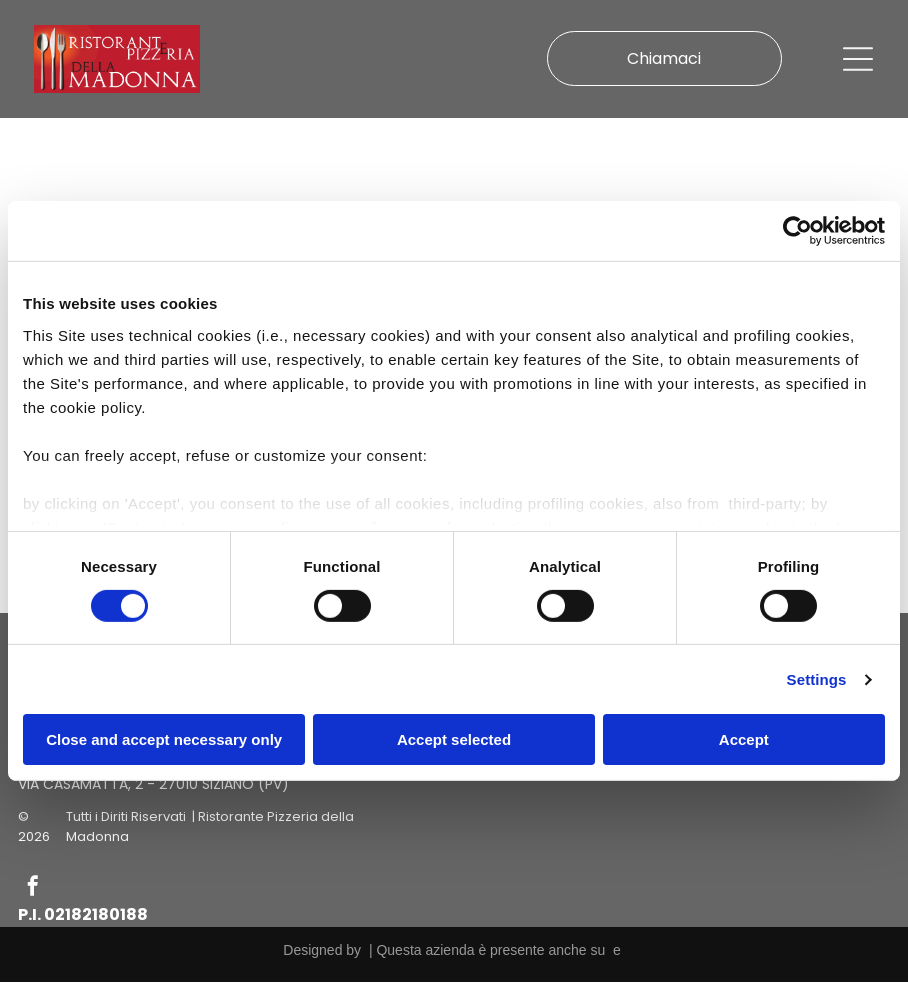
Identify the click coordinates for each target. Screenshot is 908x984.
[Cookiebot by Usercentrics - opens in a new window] (797, 232)
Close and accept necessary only (164, 740)
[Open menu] (858, 60)
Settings (817, 680)
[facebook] (33, 890)
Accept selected (454, 740)
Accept (744, 740)
